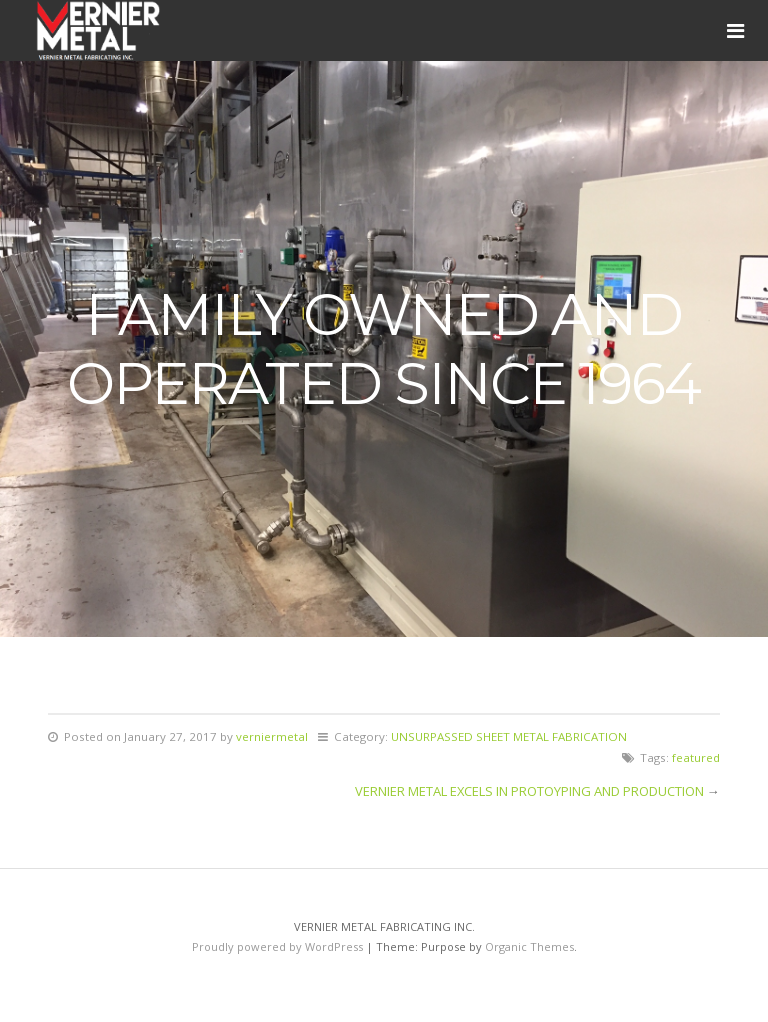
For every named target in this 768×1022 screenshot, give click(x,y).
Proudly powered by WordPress (277, 946)
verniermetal (272, 736)
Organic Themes (529, 946)
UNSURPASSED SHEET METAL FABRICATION (509, 736)
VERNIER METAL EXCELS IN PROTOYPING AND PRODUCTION (529, 791)
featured (696, 757)
